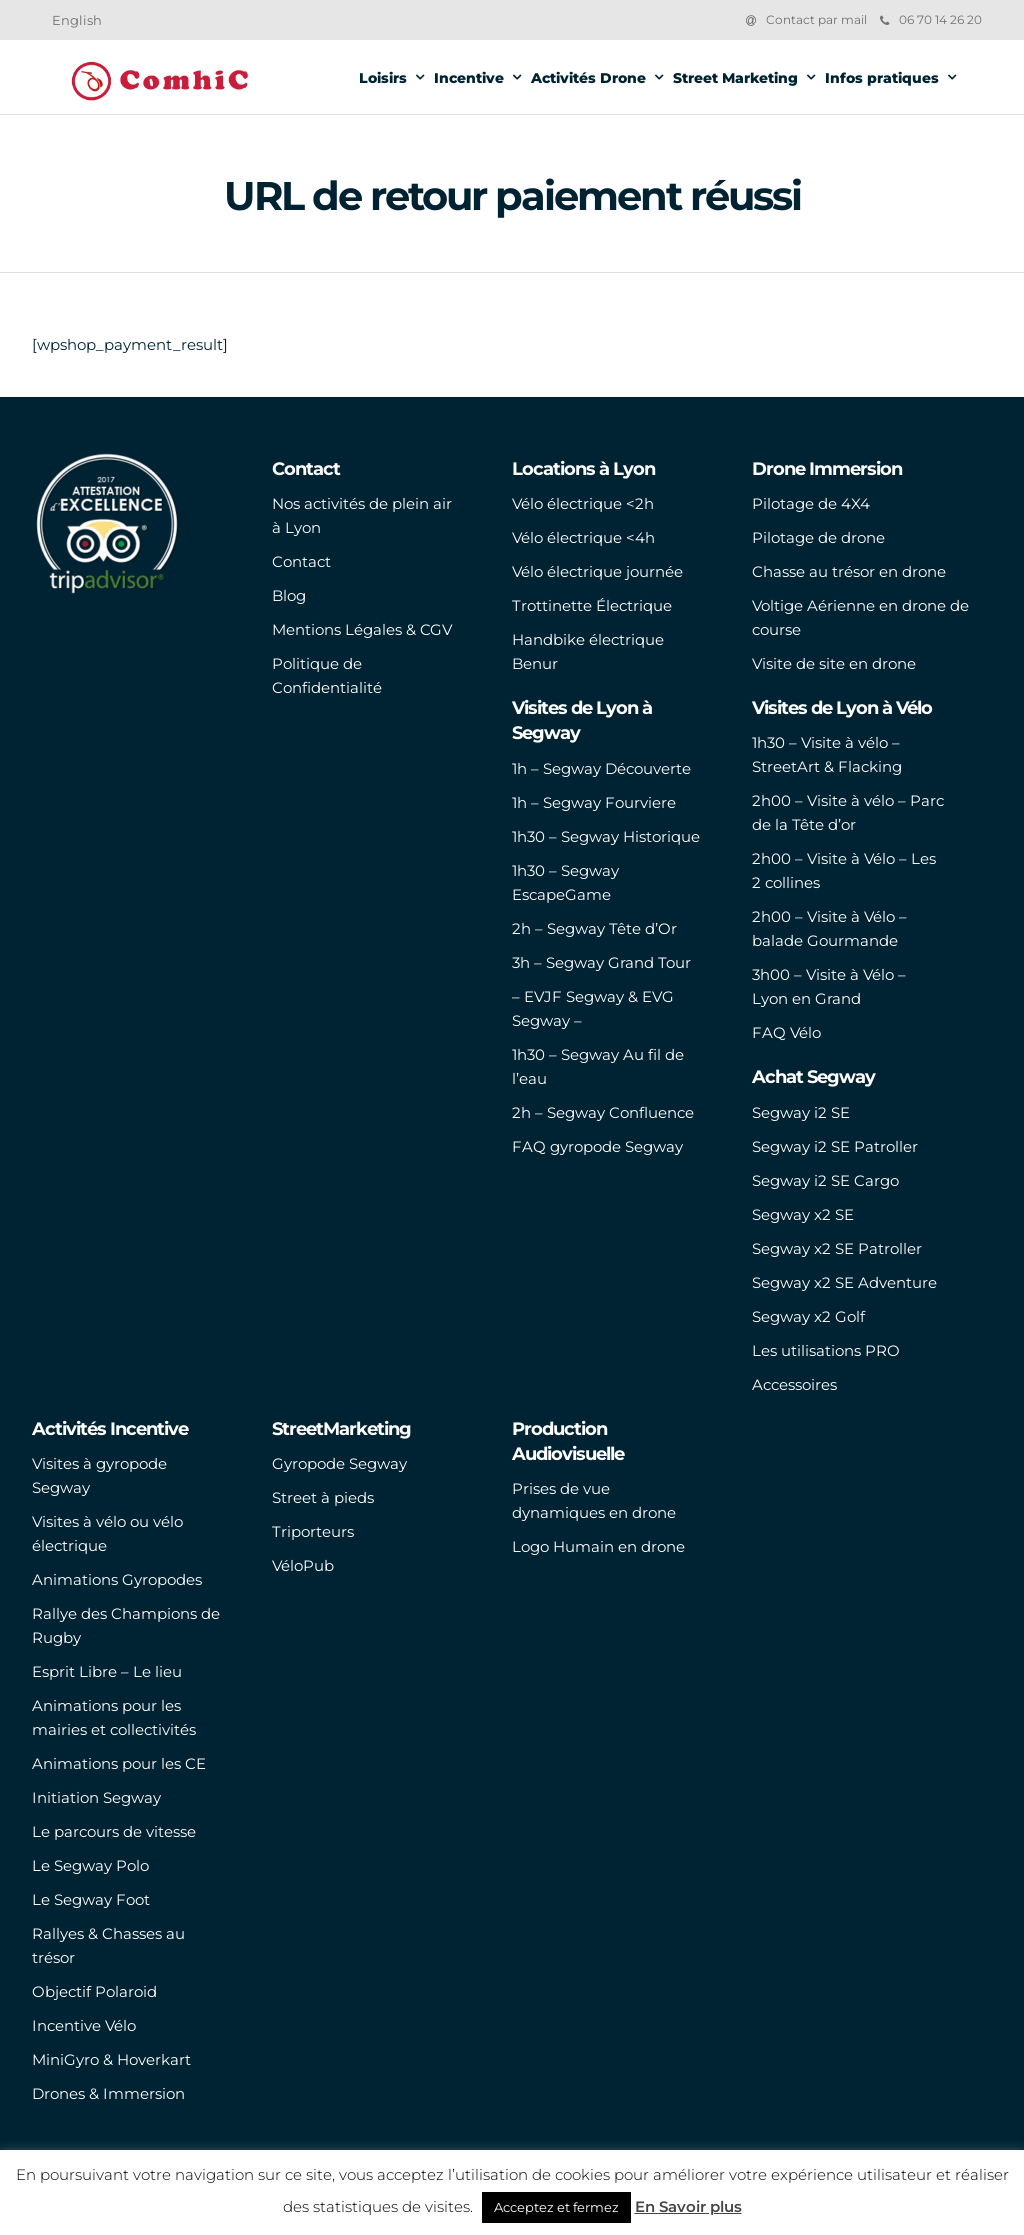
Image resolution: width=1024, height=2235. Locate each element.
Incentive (469, 78)
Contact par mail (816, 19)
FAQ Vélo (786, 1032)
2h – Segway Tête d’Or (594, 928)
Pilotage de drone (818, 537)
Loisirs (383, 78)
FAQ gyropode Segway (597, 1146)
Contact (301, 561)
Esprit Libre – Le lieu (107, 1671)
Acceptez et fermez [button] (556, 2207)
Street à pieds (323, 1497)
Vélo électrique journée (597, 571)
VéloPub (303, 1565)
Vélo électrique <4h (583, 537)
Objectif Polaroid (94, 1991)
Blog (289, 595)
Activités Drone (588, 78)
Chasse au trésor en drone (849, 571)
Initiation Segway (96, 1797)
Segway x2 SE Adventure (844, 1282)
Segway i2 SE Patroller (835, 1146)
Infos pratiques (882, 78)
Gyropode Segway (339, 1463)
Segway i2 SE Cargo (825, 1180)
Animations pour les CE (119, 1763)
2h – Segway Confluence (603, 1112)
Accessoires (794, 1384)
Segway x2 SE (803, 1214)
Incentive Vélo (84, 2025)
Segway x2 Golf (808, 1316)
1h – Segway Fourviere (594, 802)
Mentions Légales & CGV (362, 629)
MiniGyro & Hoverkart (111, 2059)
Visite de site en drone (834, 663)
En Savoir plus (688, 2206)
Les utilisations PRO (826, 1350)
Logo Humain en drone (598, 1546)
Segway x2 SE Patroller (837, 1248)
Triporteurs (313, 1531)
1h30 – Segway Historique (606, 836)
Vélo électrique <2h (583, 503)
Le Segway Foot (91, 1899)
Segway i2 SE (801, 1112)
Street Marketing (735, 78)
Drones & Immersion (108, 2093)
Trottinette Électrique (592, 605)
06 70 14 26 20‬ (931, 19)
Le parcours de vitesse (114, 1831)
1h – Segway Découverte (601, 768)
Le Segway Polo (90, 1865)
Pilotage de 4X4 (811, 503)
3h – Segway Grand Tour (601, 962)
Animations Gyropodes (117, 1579)
